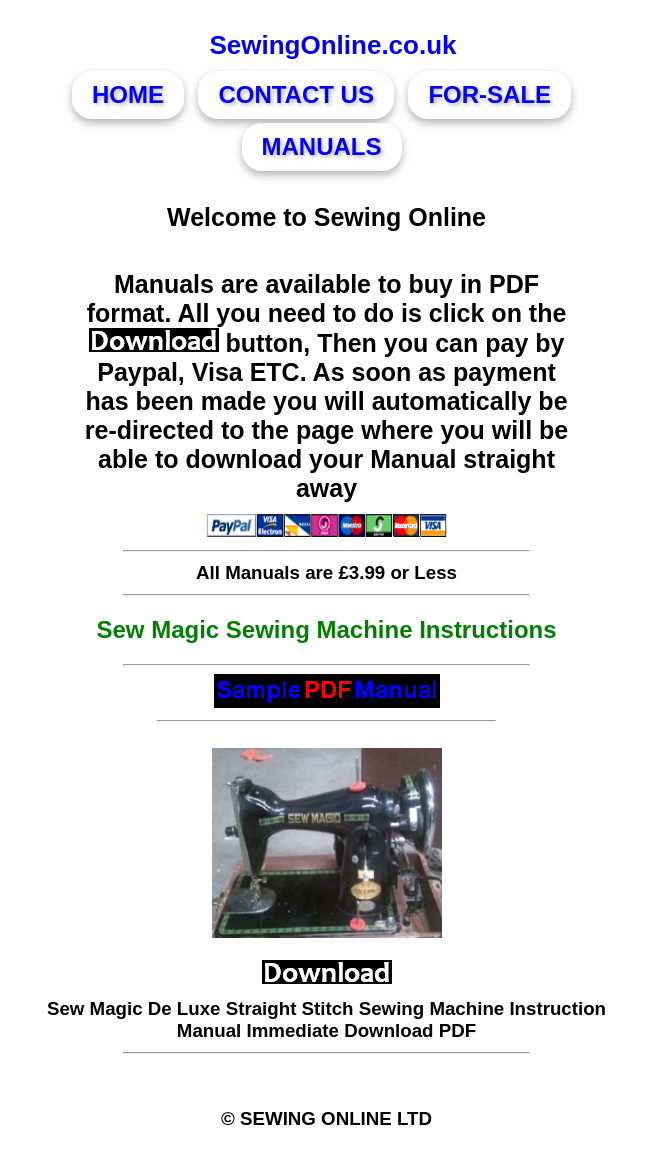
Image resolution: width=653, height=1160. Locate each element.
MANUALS (322, 146)
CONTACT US (296, 94)
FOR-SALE (489, 94)
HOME (128, 94)
